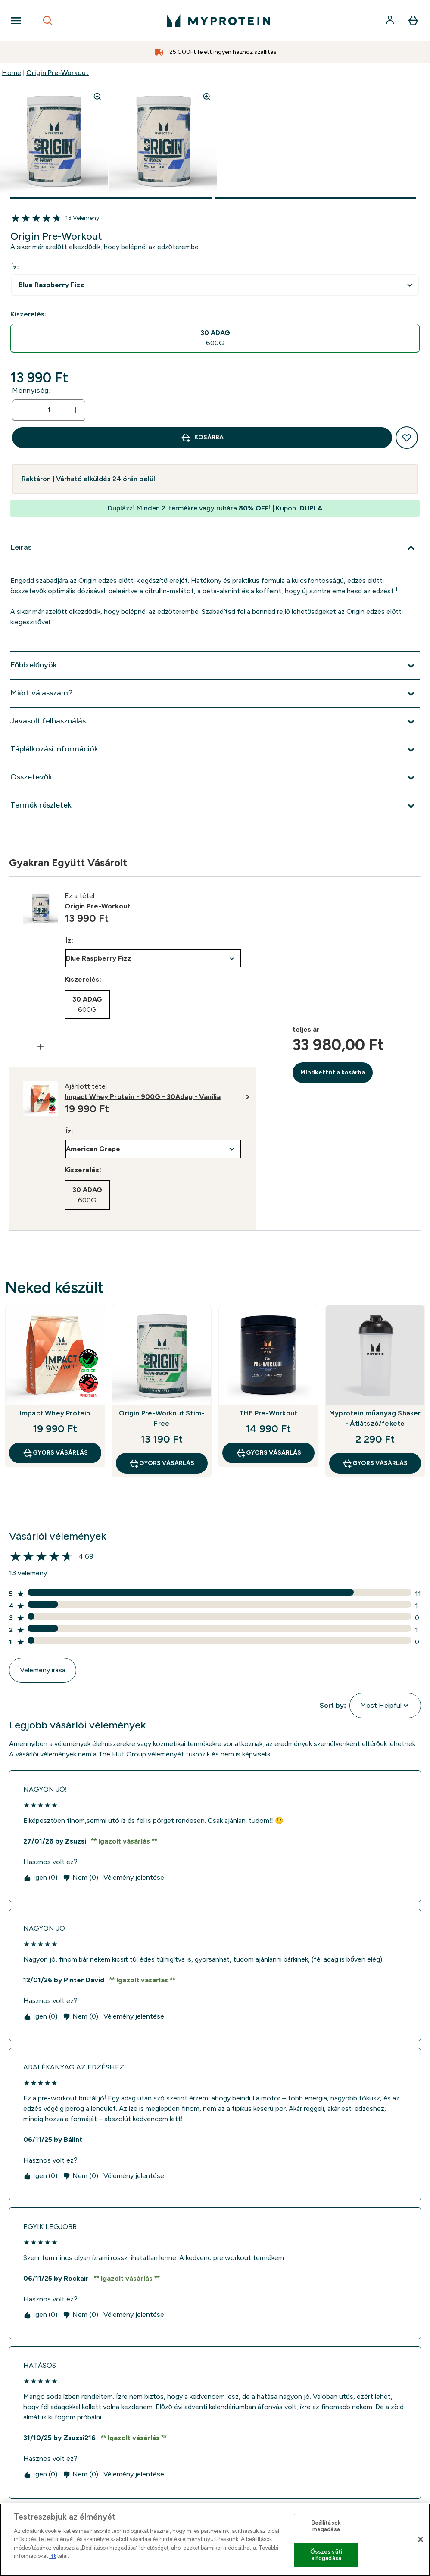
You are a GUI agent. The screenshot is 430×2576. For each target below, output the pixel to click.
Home (11, 73)
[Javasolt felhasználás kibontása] (215, 722)
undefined (215, 285)
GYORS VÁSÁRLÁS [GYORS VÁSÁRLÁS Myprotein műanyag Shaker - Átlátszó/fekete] (375, 1463)
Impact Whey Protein (55, 1413)
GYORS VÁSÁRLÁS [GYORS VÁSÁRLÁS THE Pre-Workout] (268, 1453)
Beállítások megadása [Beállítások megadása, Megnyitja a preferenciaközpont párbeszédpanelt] (326, 2526)
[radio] (215, 338)
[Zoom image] (97, 96)
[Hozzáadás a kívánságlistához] (407, 437)
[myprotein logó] (218, 20)
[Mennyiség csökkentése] (21, 410)
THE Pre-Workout (268, 1413)
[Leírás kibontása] (215, 548)
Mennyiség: (31, 390)
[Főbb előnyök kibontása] (215, 665)
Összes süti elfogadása (326, 2555)
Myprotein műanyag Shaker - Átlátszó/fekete (375, 1418)
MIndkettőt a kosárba (332, 1072)
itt (52, 2556)
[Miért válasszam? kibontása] (215, 693)
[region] (215, 2539)
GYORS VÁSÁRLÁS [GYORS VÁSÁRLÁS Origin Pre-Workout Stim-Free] (161, 1463)
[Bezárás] (420, 2539)
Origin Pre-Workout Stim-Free (161, 1418)
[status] (48, 410)
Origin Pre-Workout (57, 73)
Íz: (15, 267)
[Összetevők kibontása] (215, 778)
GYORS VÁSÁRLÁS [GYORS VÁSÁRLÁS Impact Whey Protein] (55, 1453)
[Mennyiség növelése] (75, 410)
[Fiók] (391, 21)
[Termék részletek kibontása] (215, 806)
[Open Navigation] (16, 20)
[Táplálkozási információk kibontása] (215, 750)
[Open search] (48, 21)
